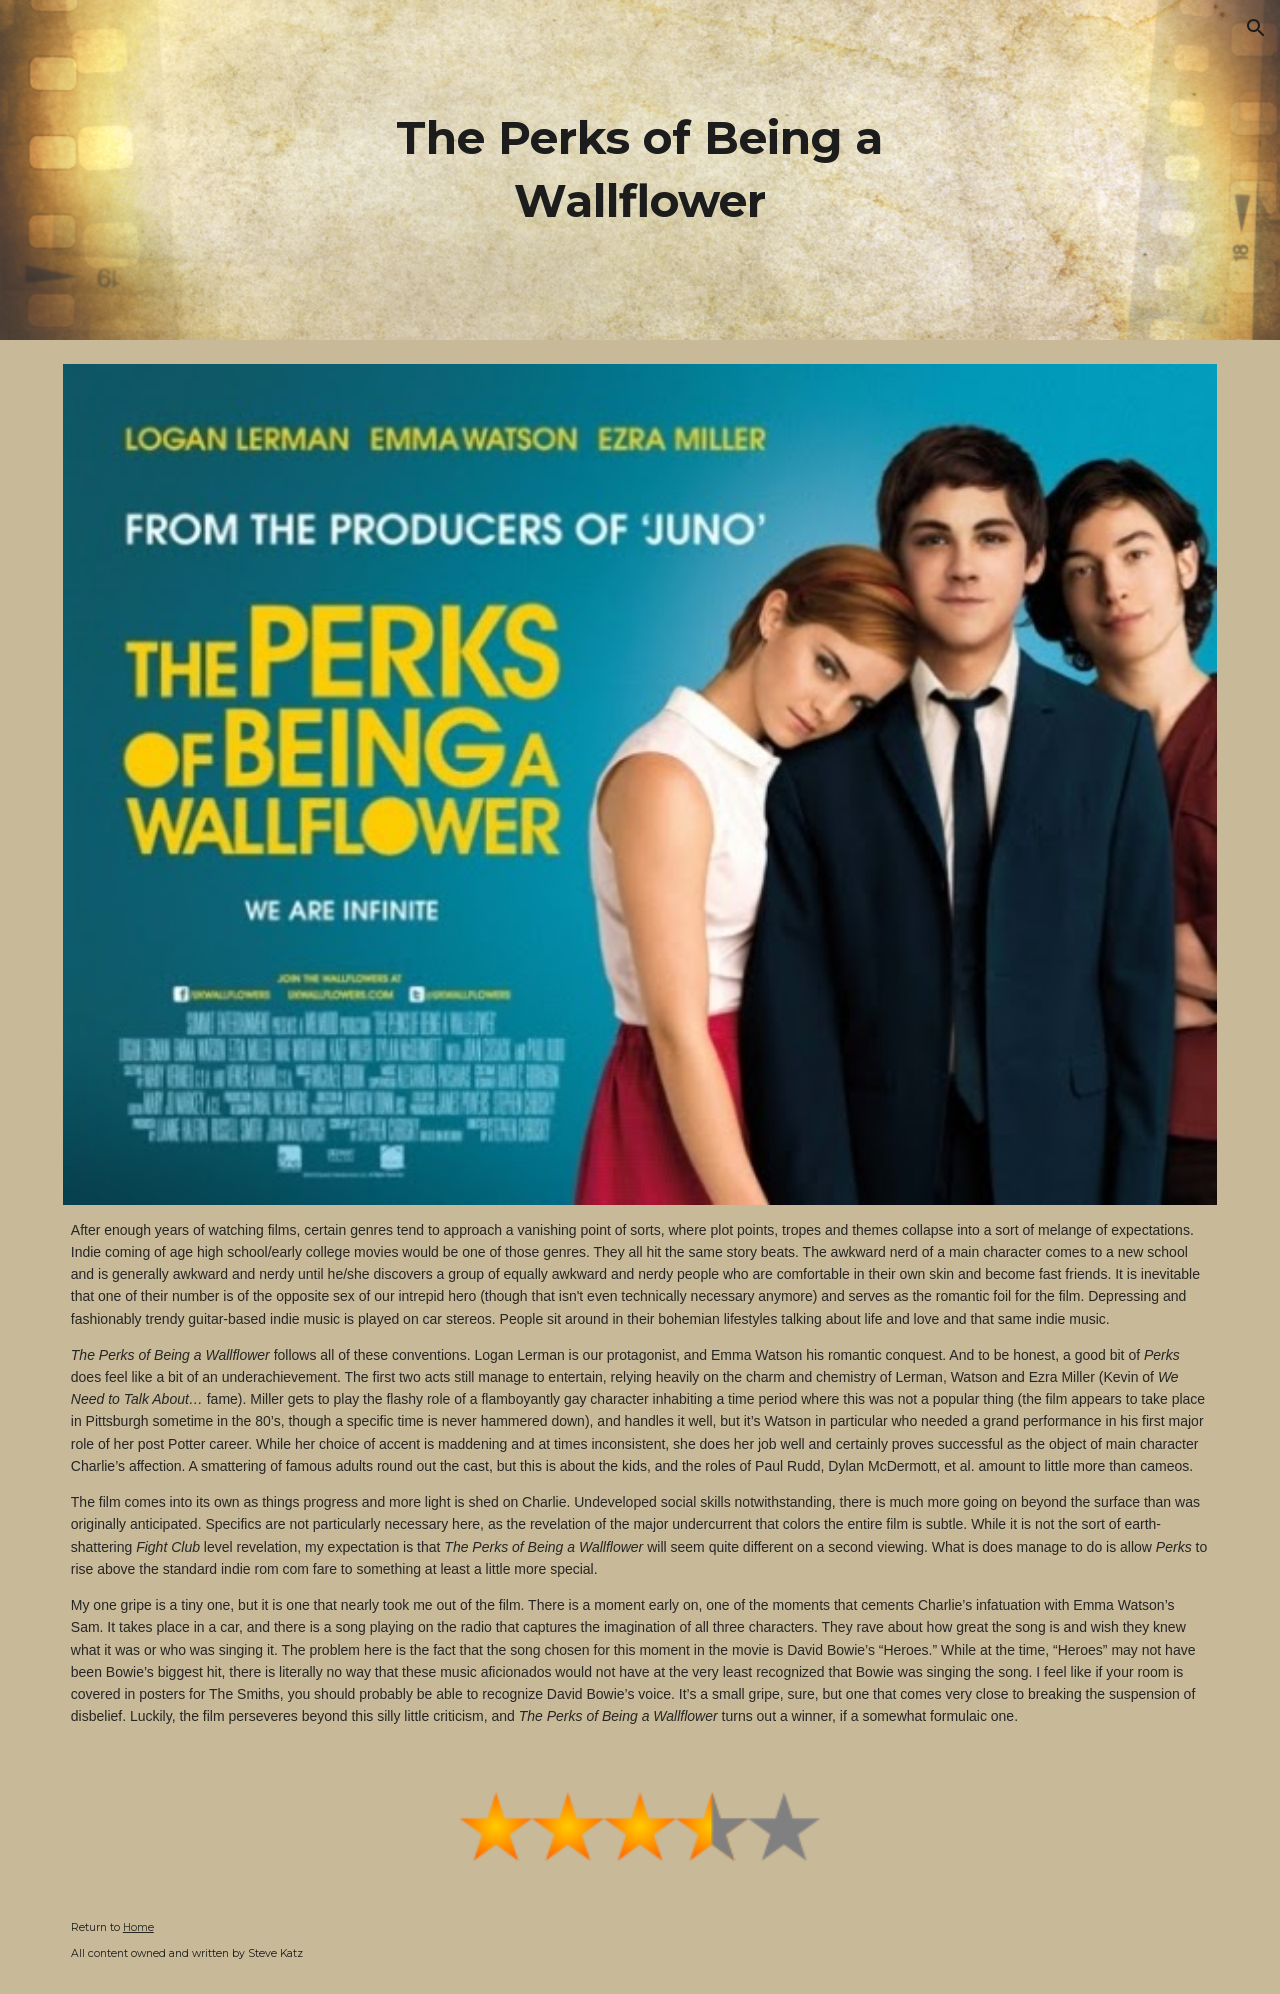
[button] (1256, 28)
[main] (640, 169)
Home (138, 1927)
